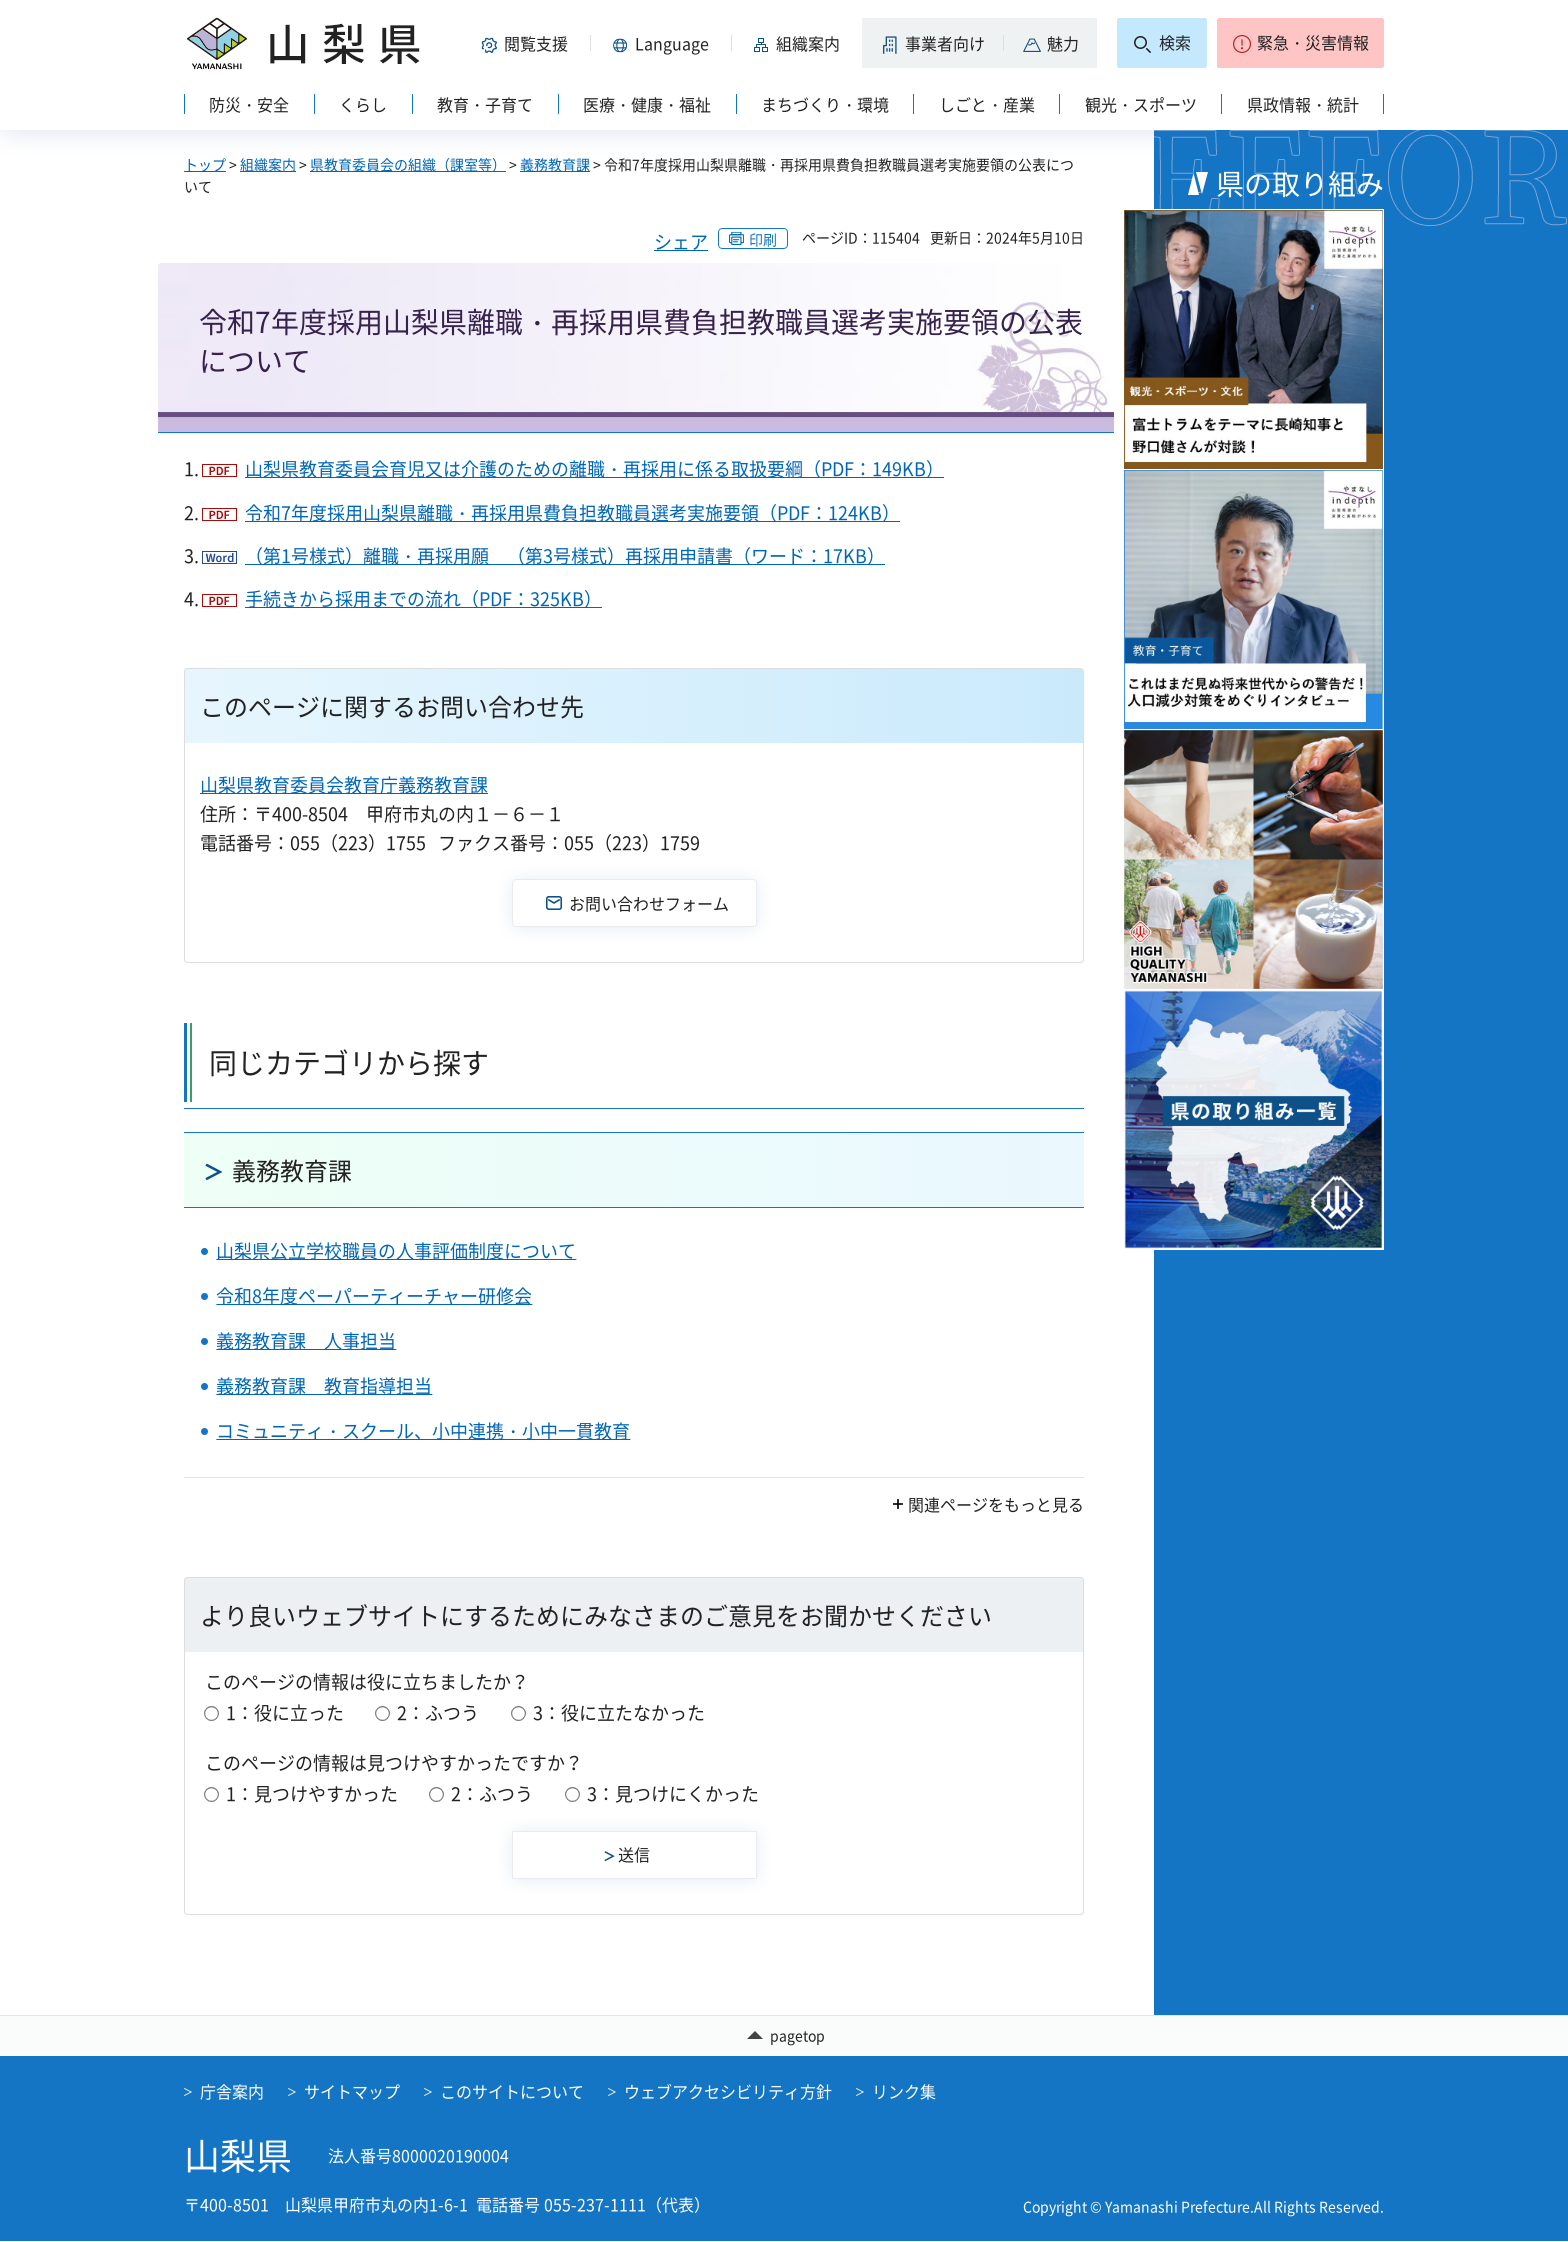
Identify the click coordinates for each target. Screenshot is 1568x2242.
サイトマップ (352, 2092)
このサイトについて (512, 2092)
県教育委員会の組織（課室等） (408, 164)
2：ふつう (438, 1712)
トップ (205, 164)
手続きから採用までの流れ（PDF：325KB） (423, 598)
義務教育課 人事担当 (306, 1340)
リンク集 (904, 2092)
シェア (681, 241)
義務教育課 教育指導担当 (324, 1385)
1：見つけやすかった (312, 1793)
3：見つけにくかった (673, 1793)
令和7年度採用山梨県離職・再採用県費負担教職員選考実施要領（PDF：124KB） (572, 512)
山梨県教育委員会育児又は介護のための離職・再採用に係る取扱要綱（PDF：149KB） (594, 468)
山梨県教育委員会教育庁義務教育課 (344, 784)
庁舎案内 (232, 2092)
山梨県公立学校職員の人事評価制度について (396, 1250)
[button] (528, 43)
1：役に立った (285, 1712)
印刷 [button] (763, 239)
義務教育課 (555, 164)
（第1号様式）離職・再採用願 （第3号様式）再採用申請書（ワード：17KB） (565, 555)
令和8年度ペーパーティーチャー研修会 (374, 1295)
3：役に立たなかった (619, 1712)
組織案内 (268, 164)
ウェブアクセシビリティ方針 (728, 2092)
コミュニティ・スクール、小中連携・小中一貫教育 (423, 1430)
